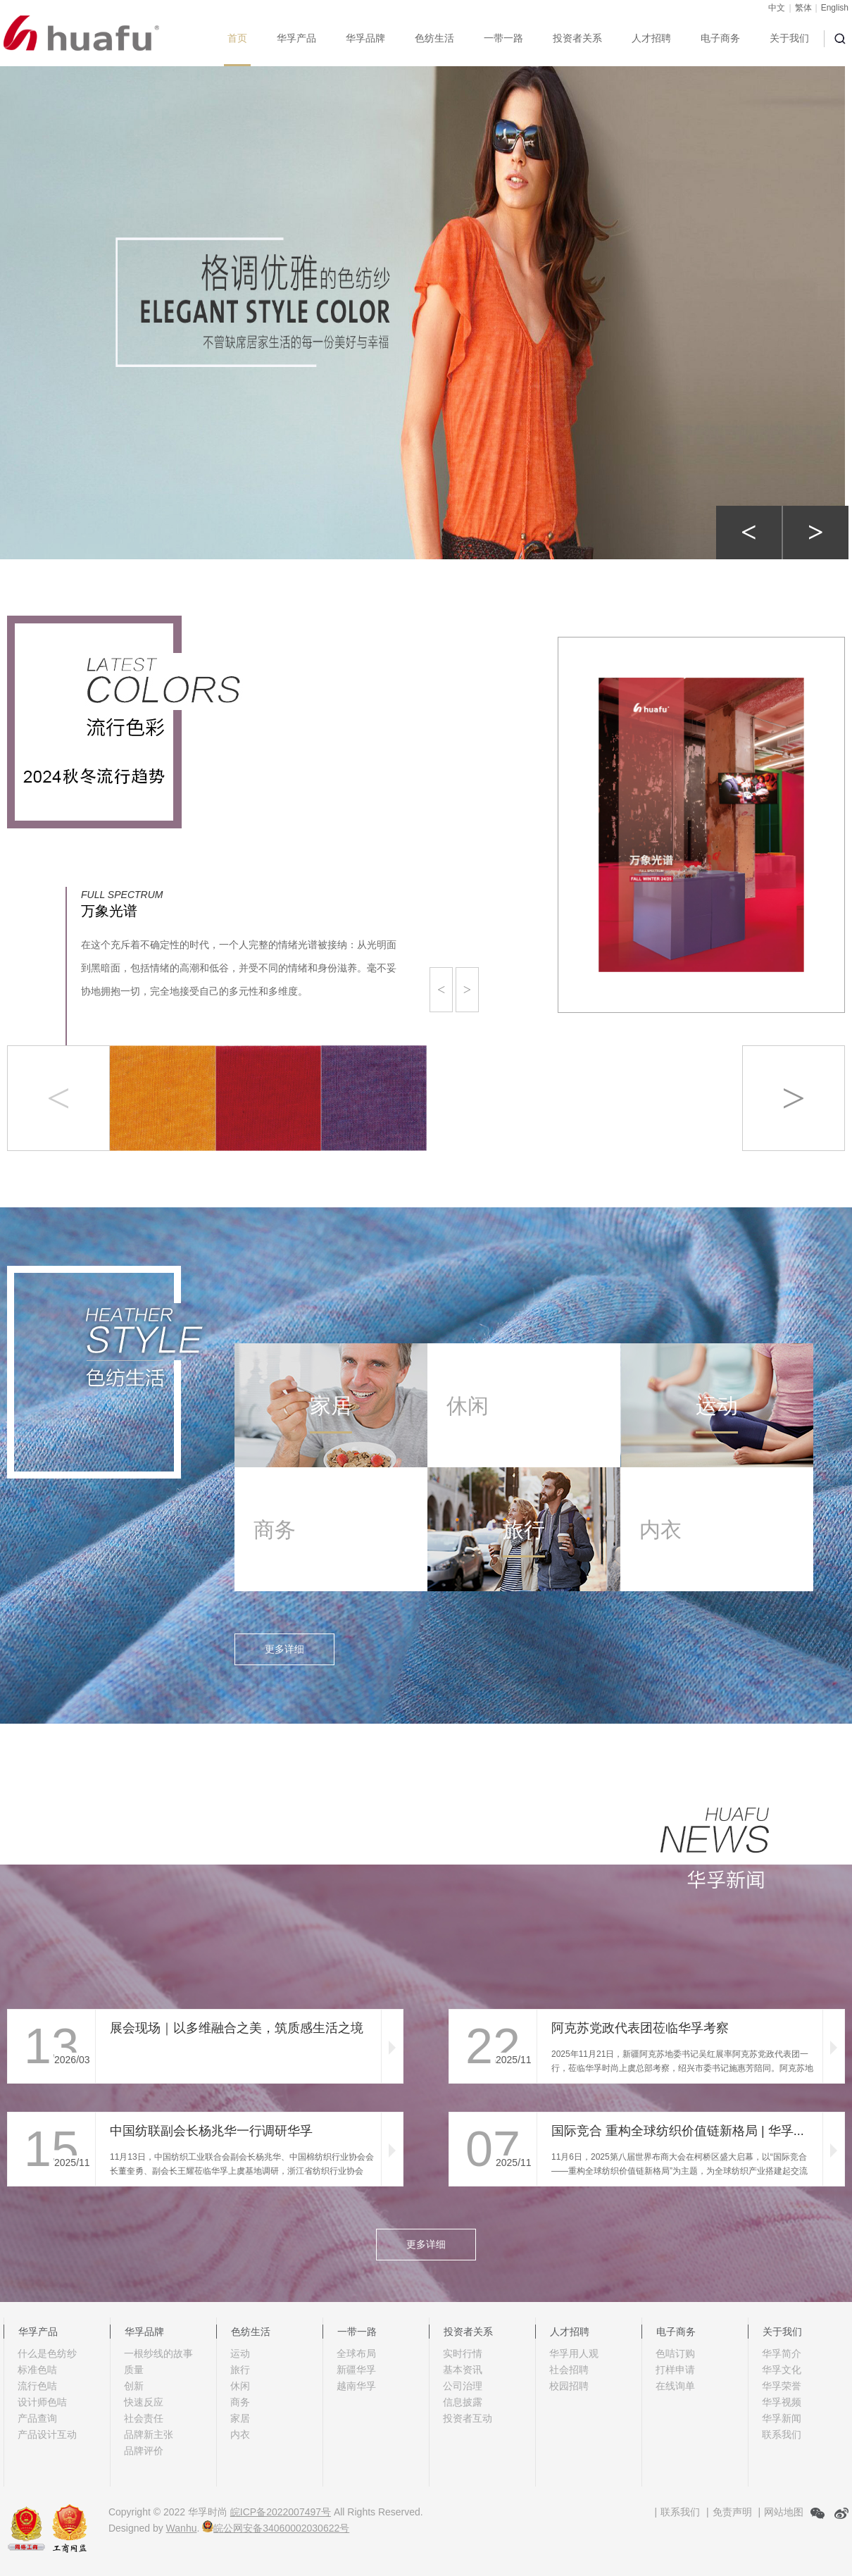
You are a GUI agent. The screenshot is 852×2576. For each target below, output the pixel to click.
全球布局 (356, 2353)
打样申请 (675, 2369)
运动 (240, 2353)
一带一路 (503, 38)
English (834, 8)
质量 (134, 2369)
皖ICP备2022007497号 (280, 2512)
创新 (134, 2385)
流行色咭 (37, 2385)
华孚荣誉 (781, 2385)
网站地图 (783, 2512)
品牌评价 (143, 2450)
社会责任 (143, 2418)
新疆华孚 (356, 2369)
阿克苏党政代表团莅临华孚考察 (640, 2028)
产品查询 (37, 2418)
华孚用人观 (574, 2353)
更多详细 (284, 1649)
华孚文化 (781, 2369)
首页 (237, 38)
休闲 (240, 2385)
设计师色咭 (42, 2402)
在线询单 (675, 2385)
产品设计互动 (47, 2434)
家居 (240, 2418)
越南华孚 (356, 2385)
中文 (776, 8)
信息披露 (462, 2402)
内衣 (240, 2434)
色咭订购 (675, 2353)
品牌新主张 (148, 2434)
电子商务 (720, 38)
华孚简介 (781, 2353)
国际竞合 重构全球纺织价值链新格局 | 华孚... (677, 2131)
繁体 (803, 8)
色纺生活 (434, 38)
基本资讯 (462, 2369)
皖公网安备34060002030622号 (275, 2528)
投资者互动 (467, 2418)
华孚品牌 (365, 38)
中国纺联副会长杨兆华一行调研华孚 (211, 2131)
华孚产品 (296, 38)
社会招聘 (569, 2369)
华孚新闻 (781, 2418)
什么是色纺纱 (47, 2353)
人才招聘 (651, 38)
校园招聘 (569, 2385)
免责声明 (732, 2512)
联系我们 (781, 2434)
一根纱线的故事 (158, 2353)
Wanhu (181, 2528)
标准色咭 (37, 2369)
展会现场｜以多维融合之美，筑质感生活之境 (236, 2028)
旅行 (240, 2369)
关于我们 (789, 38)
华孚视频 (781, 2402)
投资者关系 (577, 38)
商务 (240, 2402)
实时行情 (462, 2353)
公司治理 (462, 2385)
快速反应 (143, 2402)
